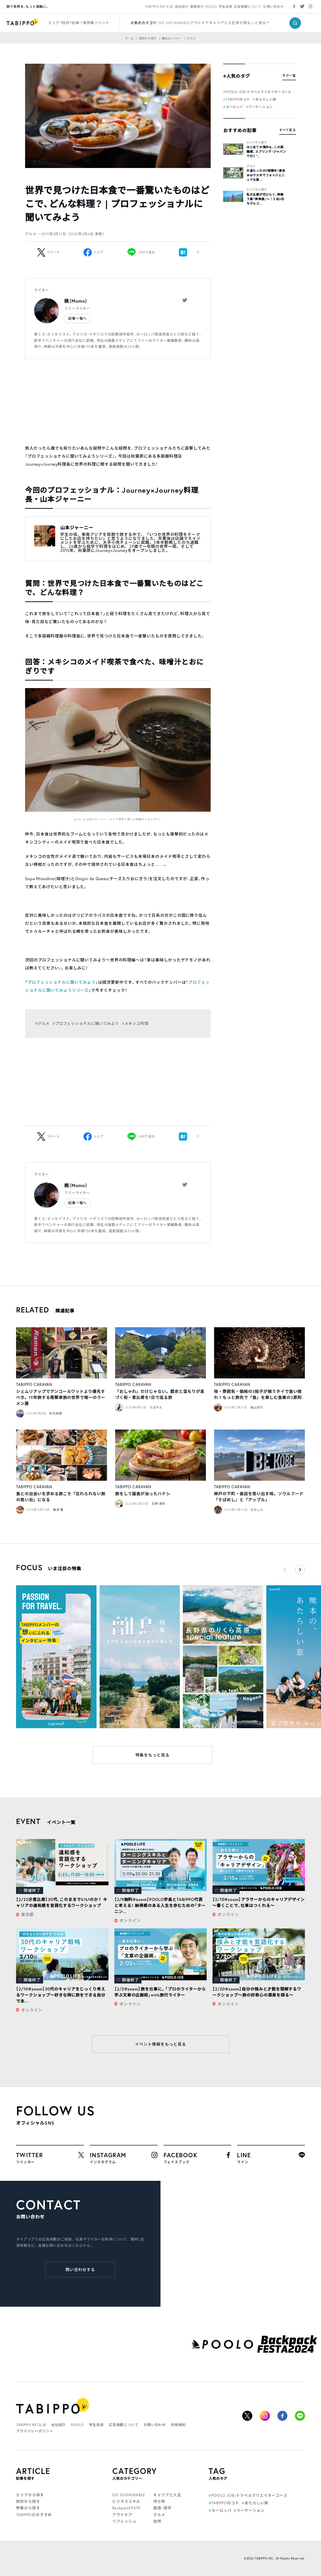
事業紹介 (197, 7)
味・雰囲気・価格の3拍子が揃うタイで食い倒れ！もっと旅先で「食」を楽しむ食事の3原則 (257, 1394)
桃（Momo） (76, 301)
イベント (101, 23)
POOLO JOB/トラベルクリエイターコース (258, 92)
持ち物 (241, 23)
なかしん (257, 1510)
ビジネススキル (126, 2501)
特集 (90, 23)
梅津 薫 (58, 1510)
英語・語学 (162, 2508)
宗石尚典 (55, 1413)
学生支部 (225, 7)
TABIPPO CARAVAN (34, 1384)
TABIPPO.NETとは (159, 7)
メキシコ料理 (136, 1023)
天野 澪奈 (159, 1504)
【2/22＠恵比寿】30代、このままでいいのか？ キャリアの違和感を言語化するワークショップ (61, 1902)
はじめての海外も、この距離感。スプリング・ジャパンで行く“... (266, 151)
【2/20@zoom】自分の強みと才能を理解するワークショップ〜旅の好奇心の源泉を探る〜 (256, 1992)
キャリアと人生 (222, 23)
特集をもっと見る (152, 1755)
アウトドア (199, 23)
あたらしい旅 (266, 99)
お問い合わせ (273, 7)
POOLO (211, 7)
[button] (300, 1570)
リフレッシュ (124, 2521)
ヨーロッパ (234, 107)
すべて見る (287, 130)
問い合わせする (80, 2269)
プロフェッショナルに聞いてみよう (62, 982)
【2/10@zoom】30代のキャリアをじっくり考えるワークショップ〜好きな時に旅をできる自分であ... (60, 1995)
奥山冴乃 (256, 1407)
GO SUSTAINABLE (174, 23)
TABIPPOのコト (238, 99)
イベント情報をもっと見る (160, 2044)
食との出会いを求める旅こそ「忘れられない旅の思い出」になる (60, 1496)
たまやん (156, 1407)
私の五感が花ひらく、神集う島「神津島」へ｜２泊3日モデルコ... (265, 199)
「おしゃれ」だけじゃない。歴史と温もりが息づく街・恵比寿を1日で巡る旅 (159, 1394)
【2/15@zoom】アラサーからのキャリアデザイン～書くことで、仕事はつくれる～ (258, 1902)
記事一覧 (79, 23)
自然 (157, 2521)
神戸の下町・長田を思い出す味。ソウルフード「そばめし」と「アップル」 (258, 1496)
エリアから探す (257, 142)
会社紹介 (182, 7)
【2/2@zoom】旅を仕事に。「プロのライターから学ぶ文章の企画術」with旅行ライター (160, 1992)
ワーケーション (261, 107)
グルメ (44, 1023)
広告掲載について (248, 7)
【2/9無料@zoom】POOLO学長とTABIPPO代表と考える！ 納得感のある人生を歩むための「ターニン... (160, 1905)
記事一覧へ (77, 318)
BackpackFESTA (126, 2508)
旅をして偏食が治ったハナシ (142, 1493)
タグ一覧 (289, 75)
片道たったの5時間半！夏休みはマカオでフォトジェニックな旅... (266, 175)
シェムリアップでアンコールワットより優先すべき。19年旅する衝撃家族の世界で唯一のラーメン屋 (60, 1397)
